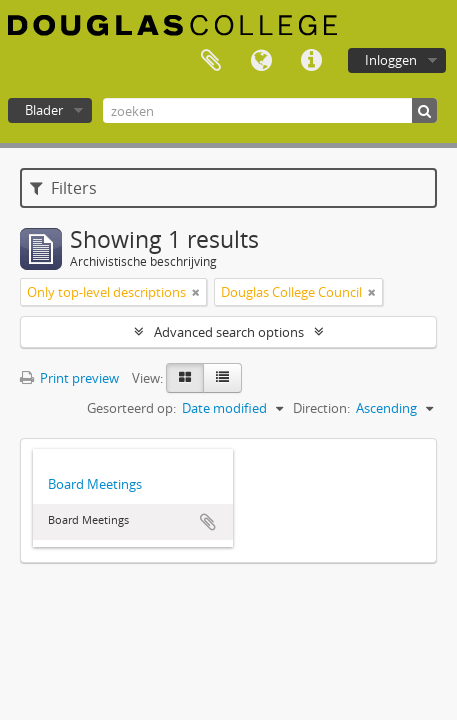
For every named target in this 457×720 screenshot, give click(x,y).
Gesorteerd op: (131, 408)
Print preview (69, 378)
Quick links (311, 61)
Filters (63, 188)
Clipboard (211, 61)
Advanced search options (229, 332)
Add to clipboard (208, 522)
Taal (261, 61)
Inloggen (391, 60)
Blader (44, 110)
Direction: (321, 408)
